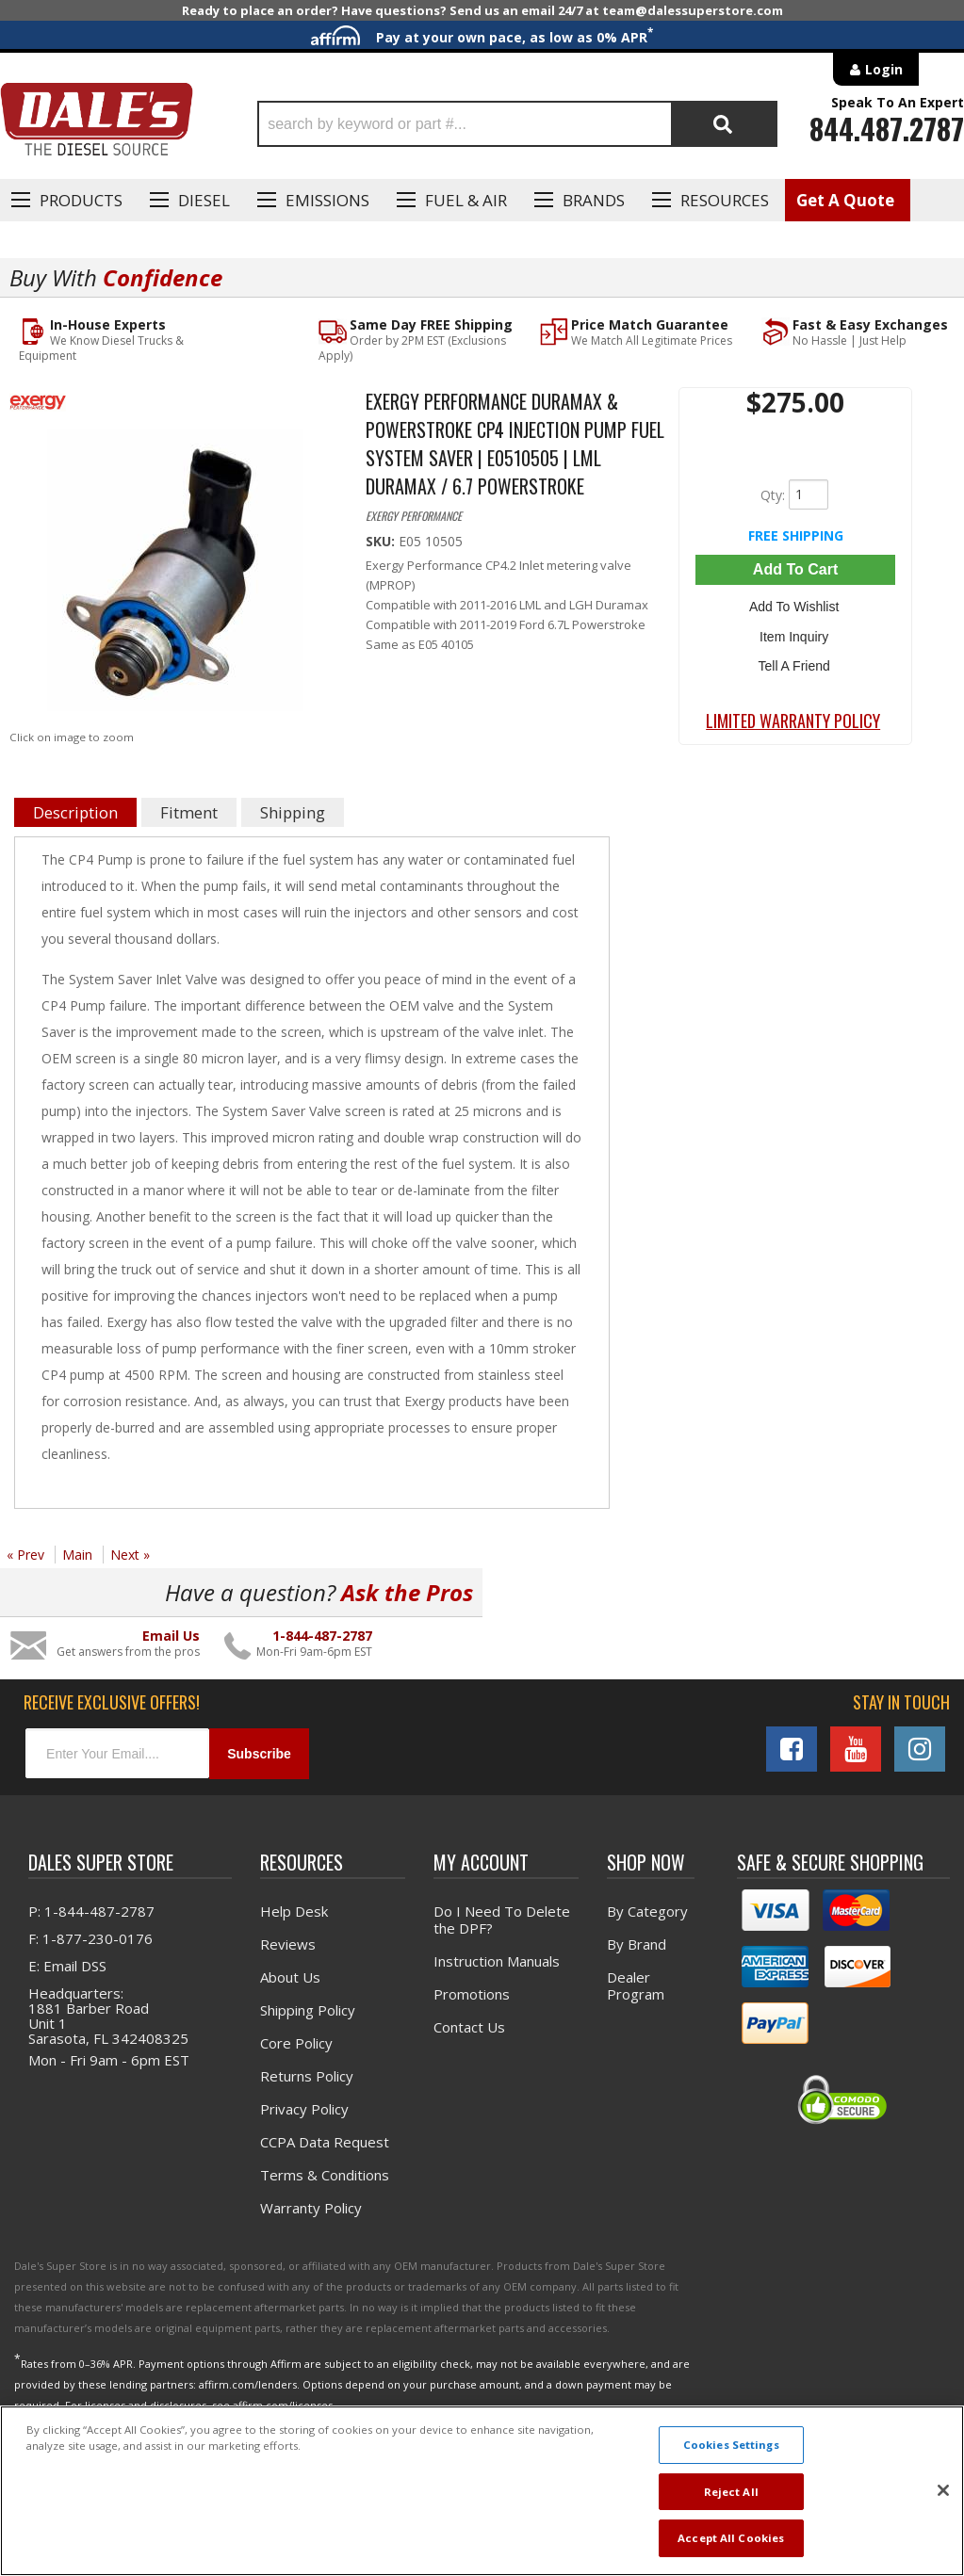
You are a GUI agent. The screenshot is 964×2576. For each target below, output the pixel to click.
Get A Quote (845, 200)
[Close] (943, 2490)
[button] (517, 124)
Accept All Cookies (731, 2538)
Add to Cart (795, 569)
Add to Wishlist (795, 605)
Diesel (204, 200)
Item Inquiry (794, 632)
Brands (594, 200)
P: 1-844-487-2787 (91, 1911)
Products (81, 200)
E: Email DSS (67, 1965)
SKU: (382, 541)
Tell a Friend (795, 660)
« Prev (25, 1554)
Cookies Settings (731, 2445)
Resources (724, 200)
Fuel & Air (466, 200)
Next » (130, 1554)
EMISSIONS (327, 200)
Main (77, 1554)
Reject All (731, 2492)
